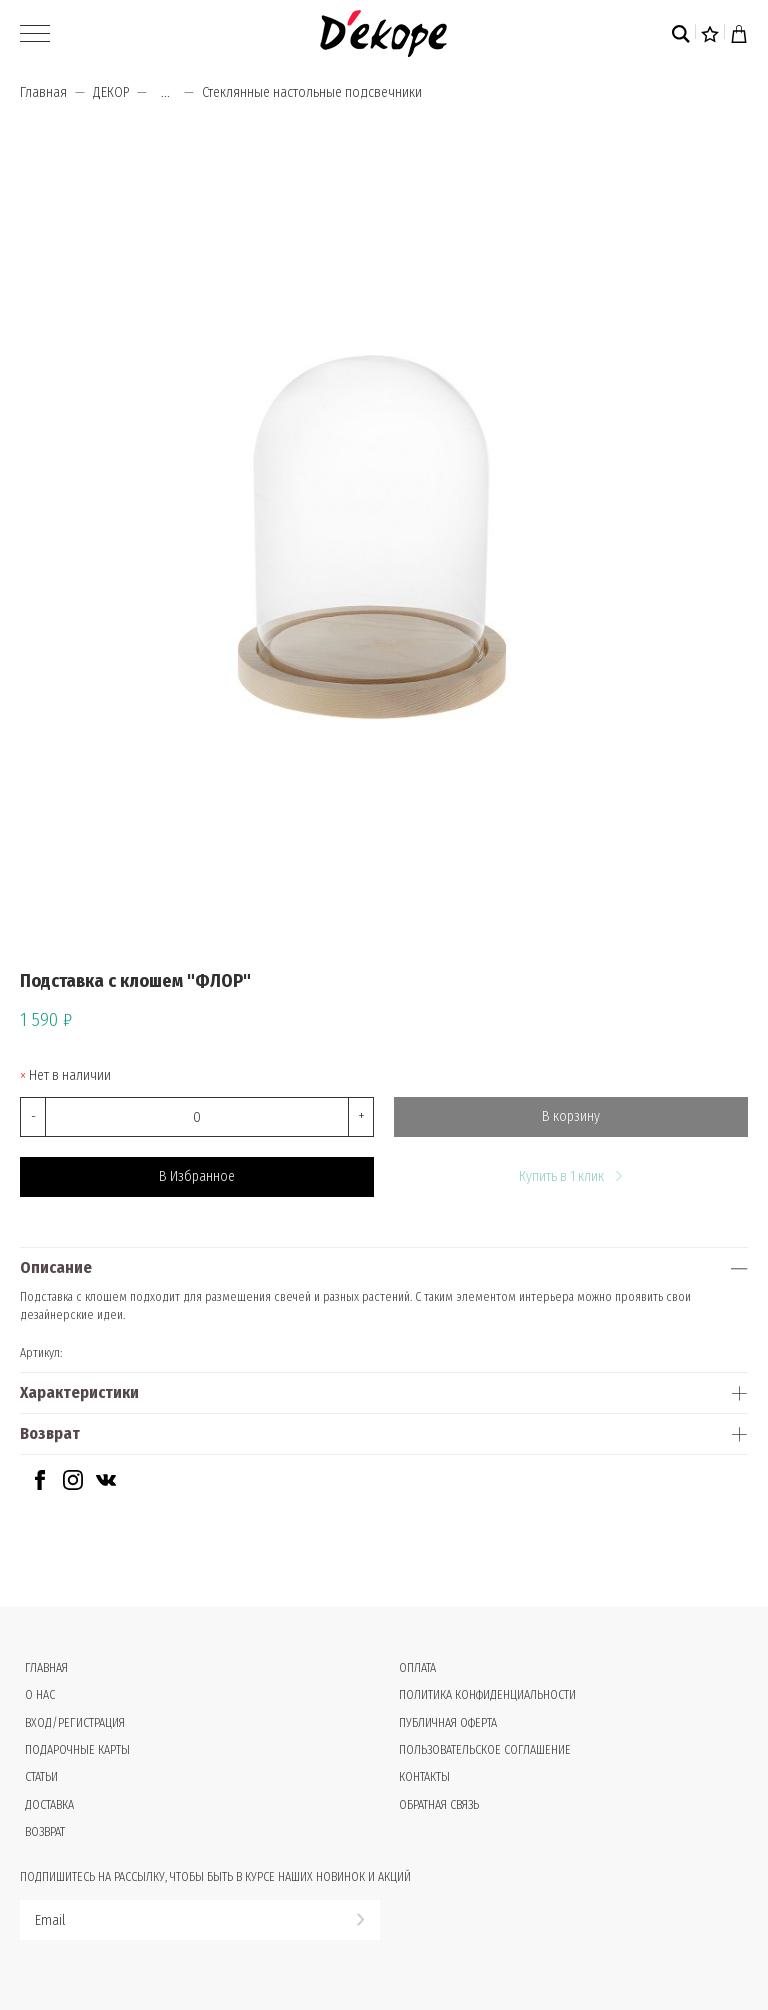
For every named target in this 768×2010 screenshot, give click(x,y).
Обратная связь (439, 1805)
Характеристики (79, 1392)
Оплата (417, 1668)
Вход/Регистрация (75, 1723)
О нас (40, 1695)
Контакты (424, 1777)
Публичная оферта (448, 1723)
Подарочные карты (77, 1750)
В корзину (571, 1116)
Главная (43, 92)
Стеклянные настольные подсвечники (312, 92)
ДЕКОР (111, 92)
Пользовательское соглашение (485, 1750)
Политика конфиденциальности (487, 1695)
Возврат (50, 1433)
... (165, 93)
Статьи (41, 1777)
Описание (56, 1267)
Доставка (49, 1805)
